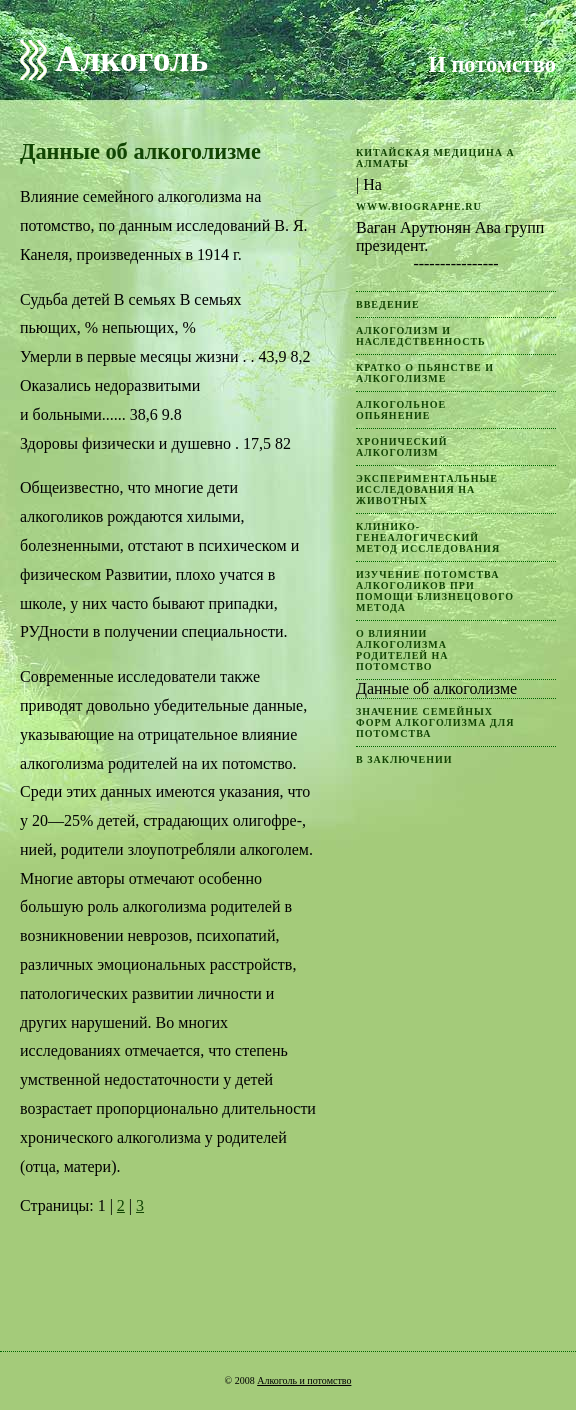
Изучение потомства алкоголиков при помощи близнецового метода (435, 591)
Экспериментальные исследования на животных (427, 489)
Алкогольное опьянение (401, 410)
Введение (388, 304)
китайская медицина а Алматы (435, 158)
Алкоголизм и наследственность (421, 336)
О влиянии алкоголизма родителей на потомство (402, 650)
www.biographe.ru (419, 206)
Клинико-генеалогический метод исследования (428, 537)
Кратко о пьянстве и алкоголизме (425, 373)
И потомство (492, 64)
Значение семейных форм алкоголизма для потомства (435, 722)
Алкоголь (131, 59)
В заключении (404, 759)
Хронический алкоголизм (402, 447)
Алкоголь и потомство (304, 1380)
